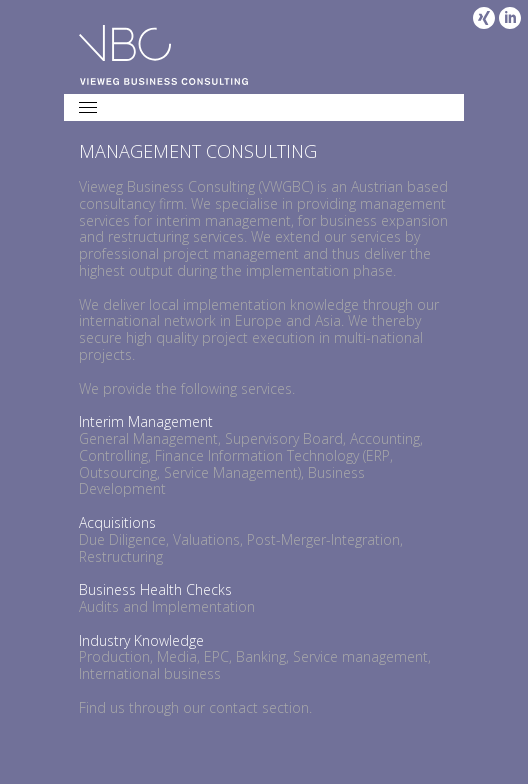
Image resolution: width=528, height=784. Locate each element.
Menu (98, 105)
